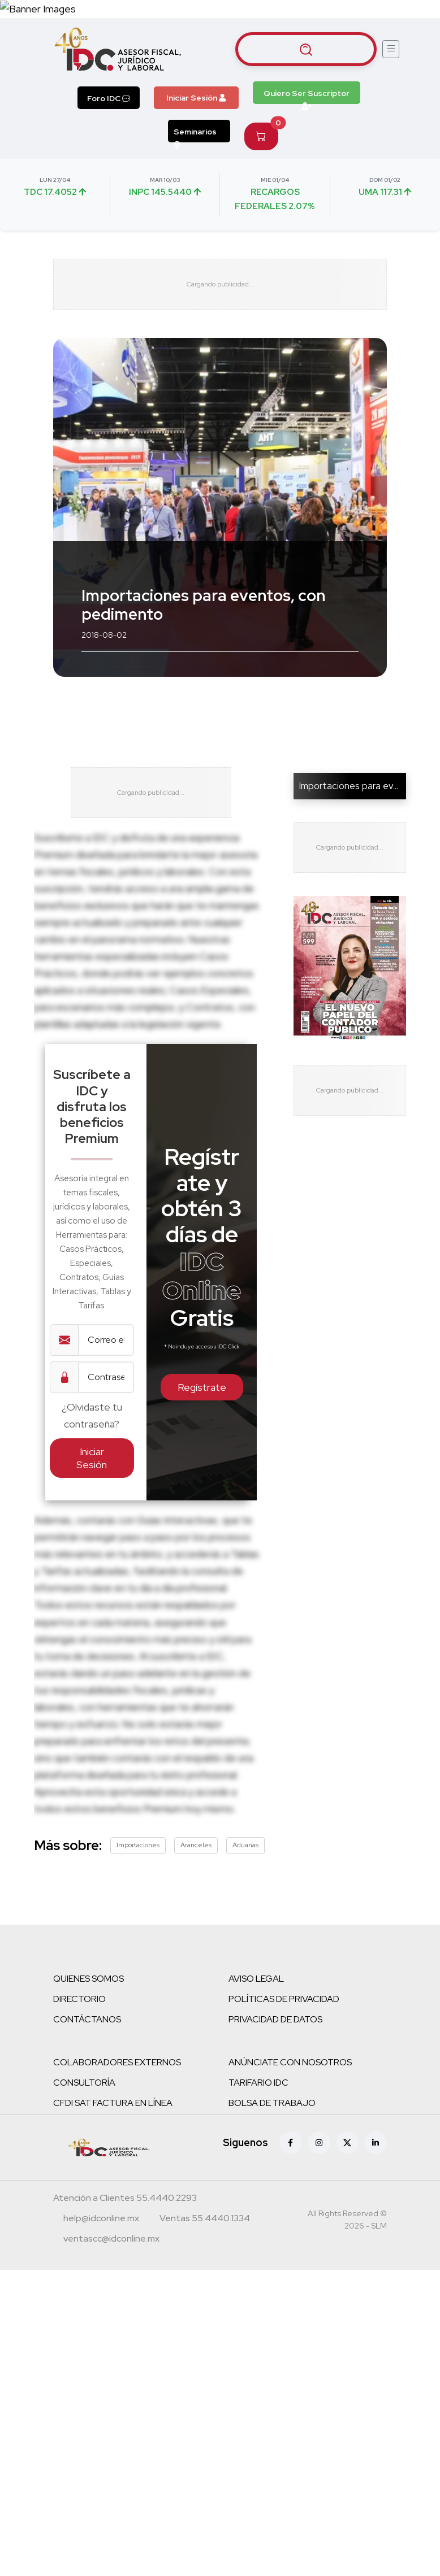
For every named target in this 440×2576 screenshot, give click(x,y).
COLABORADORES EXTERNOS (117, 2062)
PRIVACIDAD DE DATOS (275, 2019)
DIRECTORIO (79, 1999)
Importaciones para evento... (359, 786)
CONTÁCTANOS (87, 2019)
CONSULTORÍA (84, 2082)
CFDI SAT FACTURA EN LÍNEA (112, 2103)
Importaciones (138, 1845)
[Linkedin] (375, 2142)
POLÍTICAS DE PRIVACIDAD (283, 1999)
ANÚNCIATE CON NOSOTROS (290, 2062)
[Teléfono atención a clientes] (125, 2199)
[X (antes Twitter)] (347, 2142)
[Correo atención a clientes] (101, 2219)
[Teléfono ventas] (204, 2219)
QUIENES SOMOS (88, 1979)
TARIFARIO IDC (258, 2082)
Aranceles (196, 1845)
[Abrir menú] (390, 49)
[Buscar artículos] (306, 49)
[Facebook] (290, 2142)
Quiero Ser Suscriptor (307, 96)
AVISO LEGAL (256, 1979)
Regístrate (202, 1387)
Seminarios (195, 134)
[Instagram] (319, 2142)
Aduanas (245, 1845)
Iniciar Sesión (196, 98)
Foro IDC (108, 98)
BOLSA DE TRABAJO (272, 2103)
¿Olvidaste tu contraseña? (92, 1415)
